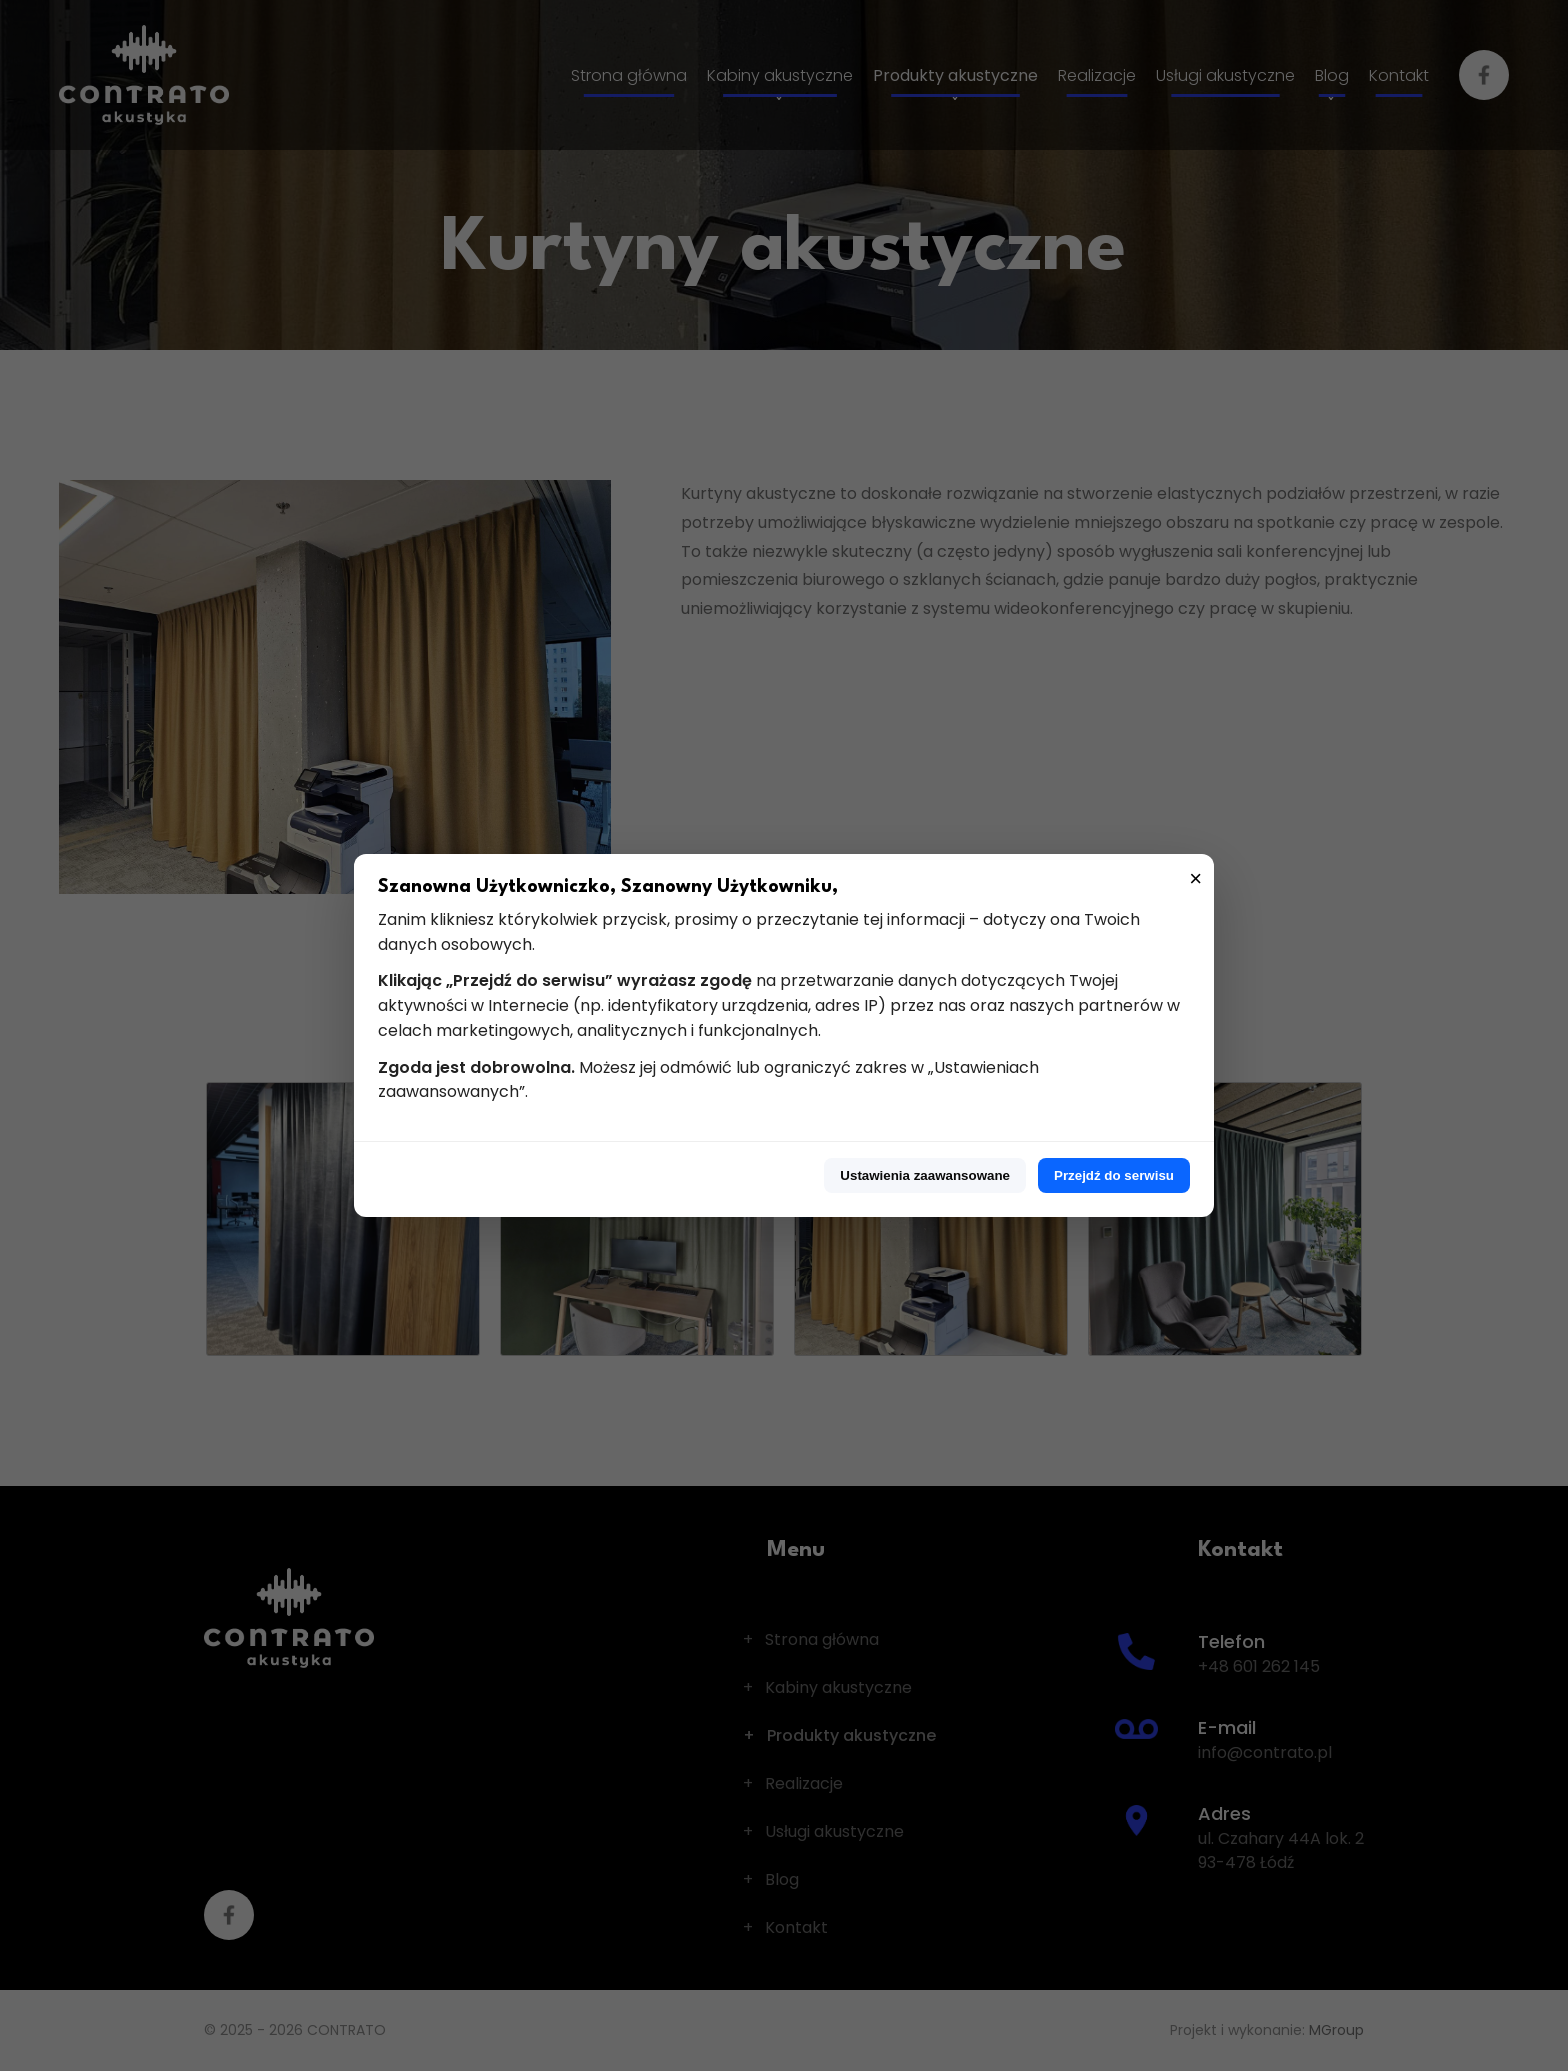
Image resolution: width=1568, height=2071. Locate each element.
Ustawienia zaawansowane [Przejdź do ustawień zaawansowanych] (925, 1175)
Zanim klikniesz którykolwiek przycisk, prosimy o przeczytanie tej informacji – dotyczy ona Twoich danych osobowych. (759, 932)
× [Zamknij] (1195, 878)
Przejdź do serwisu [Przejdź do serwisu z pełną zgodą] (1114, 1175)
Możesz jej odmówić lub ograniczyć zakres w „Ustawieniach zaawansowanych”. (708, 1080)
